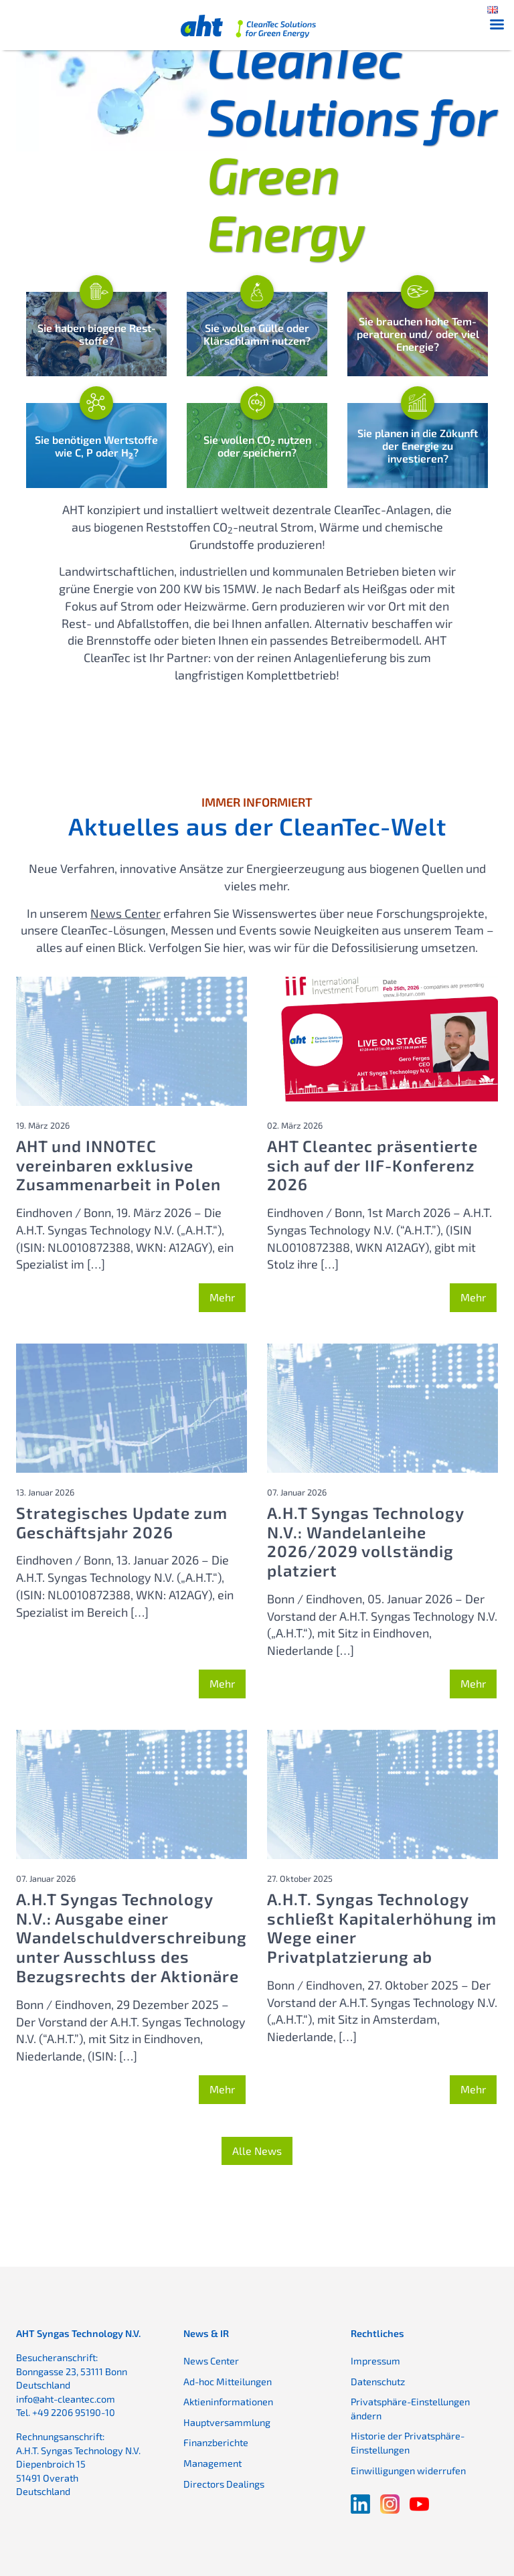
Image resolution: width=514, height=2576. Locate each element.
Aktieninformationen (228, 2400)
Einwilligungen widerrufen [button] (408, 2469)
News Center (125, 911)
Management (212, 2462)
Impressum (375, 2359)
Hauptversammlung (226, 2421)
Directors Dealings (223, 2482)
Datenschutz (378, 2380)
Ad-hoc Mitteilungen (227, 2380)
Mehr (222, 1295)
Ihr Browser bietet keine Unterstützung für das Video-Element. (131, 86)
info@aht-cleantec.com (65, 2397)
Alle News (257, 2149)
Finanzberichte (215, 2441)
